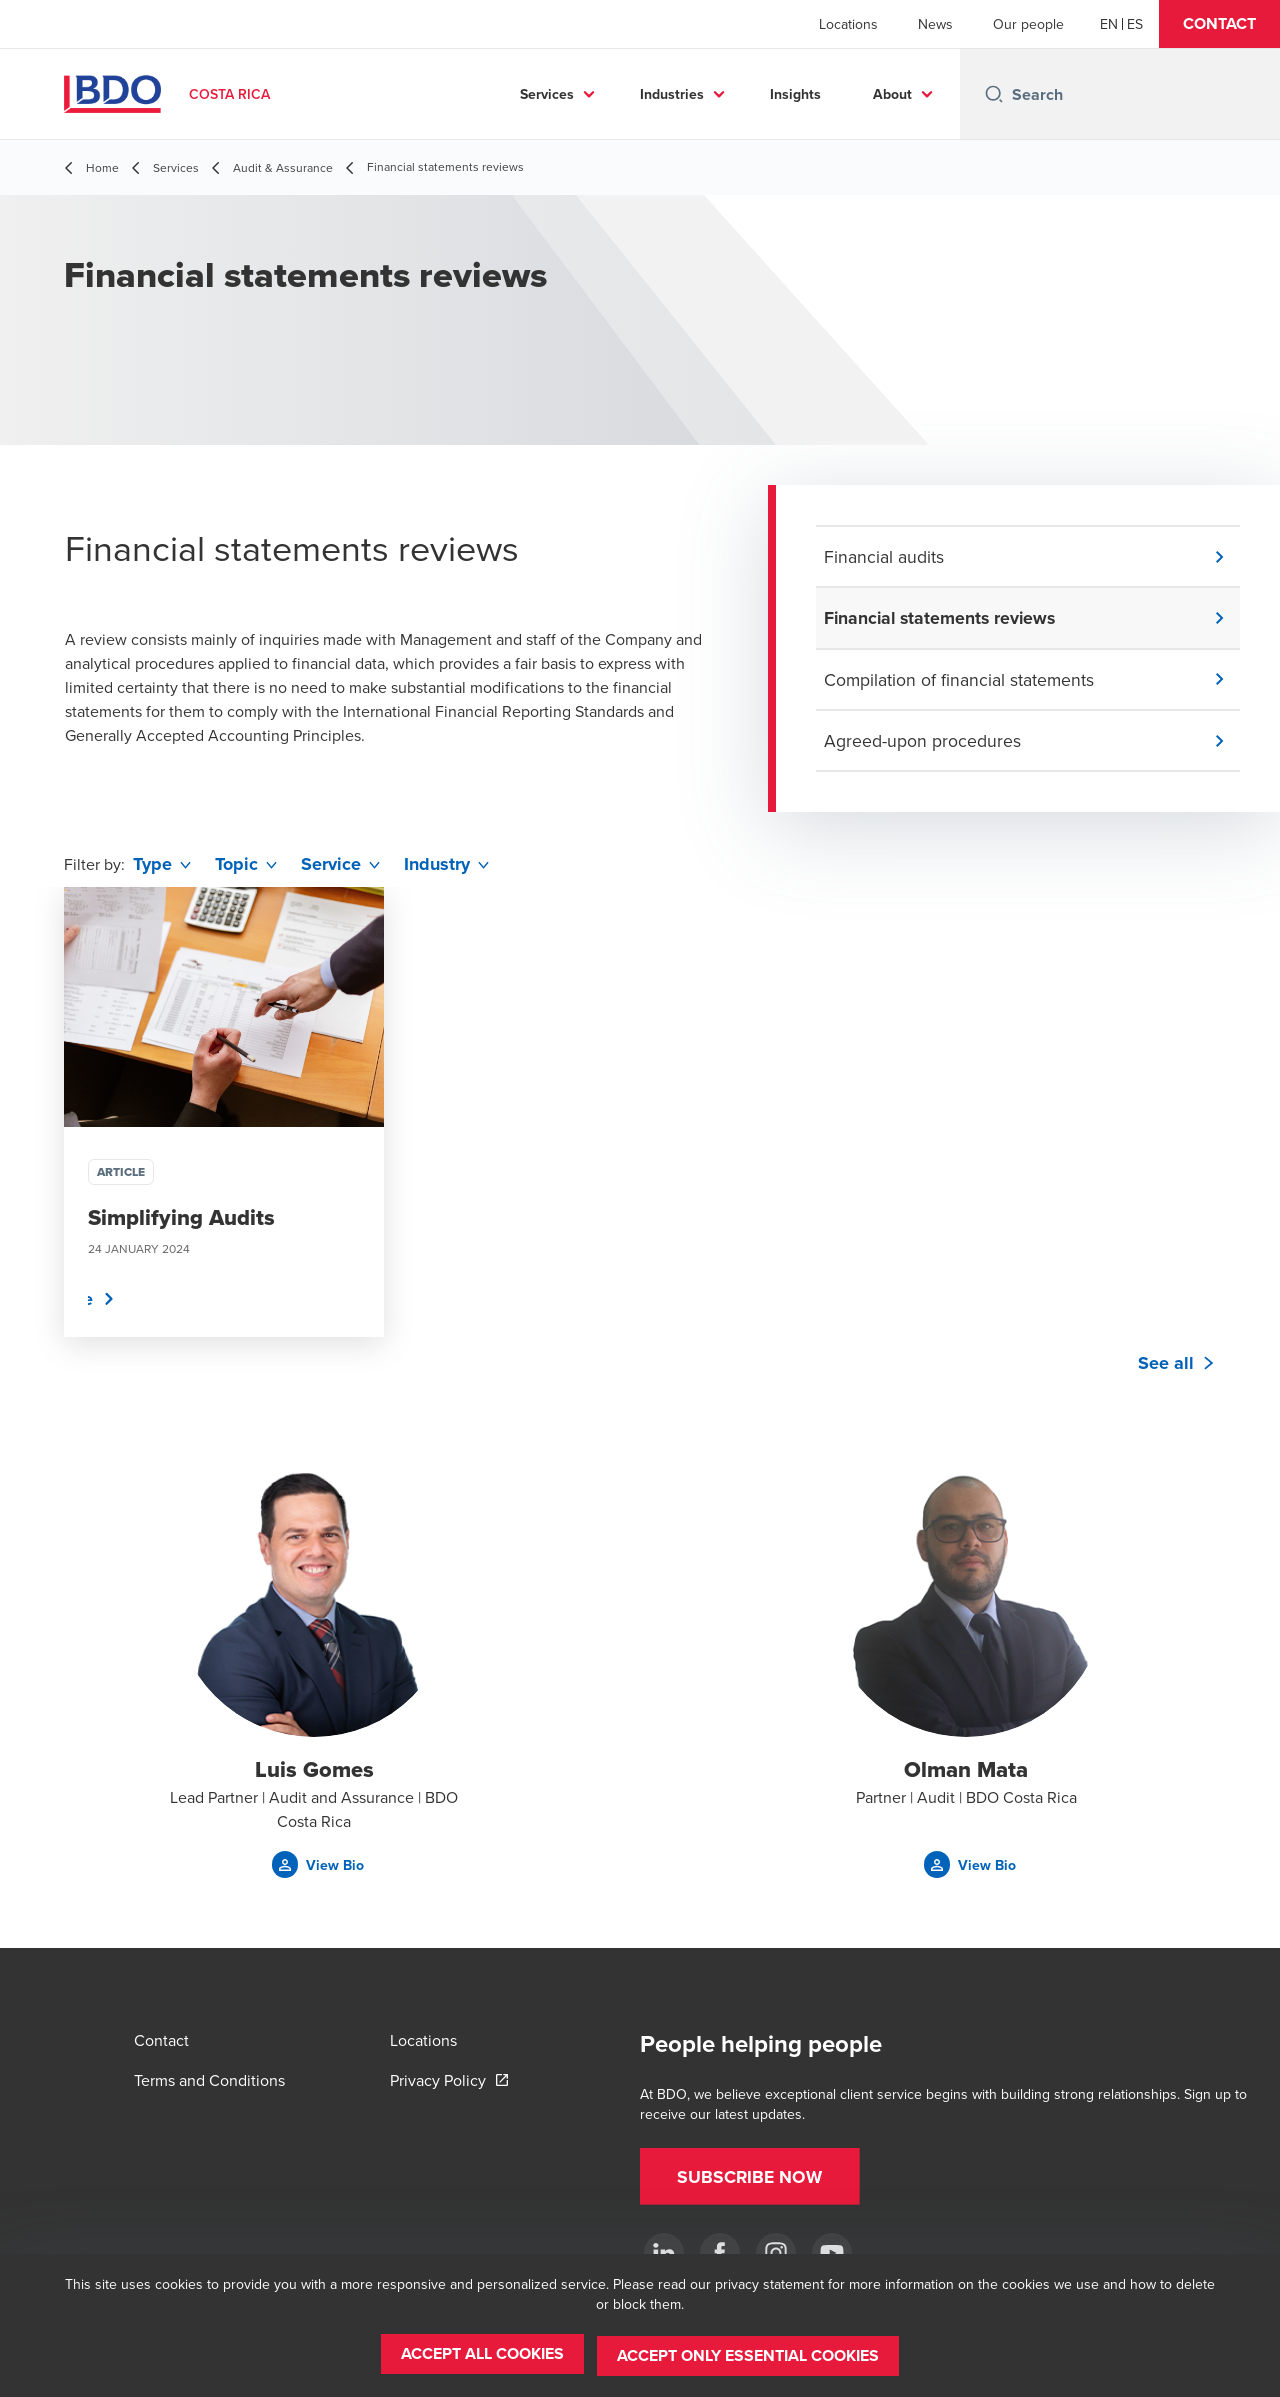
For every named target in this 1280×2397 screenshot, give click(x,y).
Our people (1028, 24)
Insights (795, 94)
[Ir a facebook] (720, 2253)
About (892, 94)
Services (547, 94)
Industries (672, 94)
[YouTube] (832, 2253)
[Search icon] (994, 94)
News (935, 24)
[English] (1109, 24)
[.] (664, 2253)
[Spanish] (1135, 24)
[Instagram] (776, 2253)
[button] (1219, 24)
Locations (848, 24)
